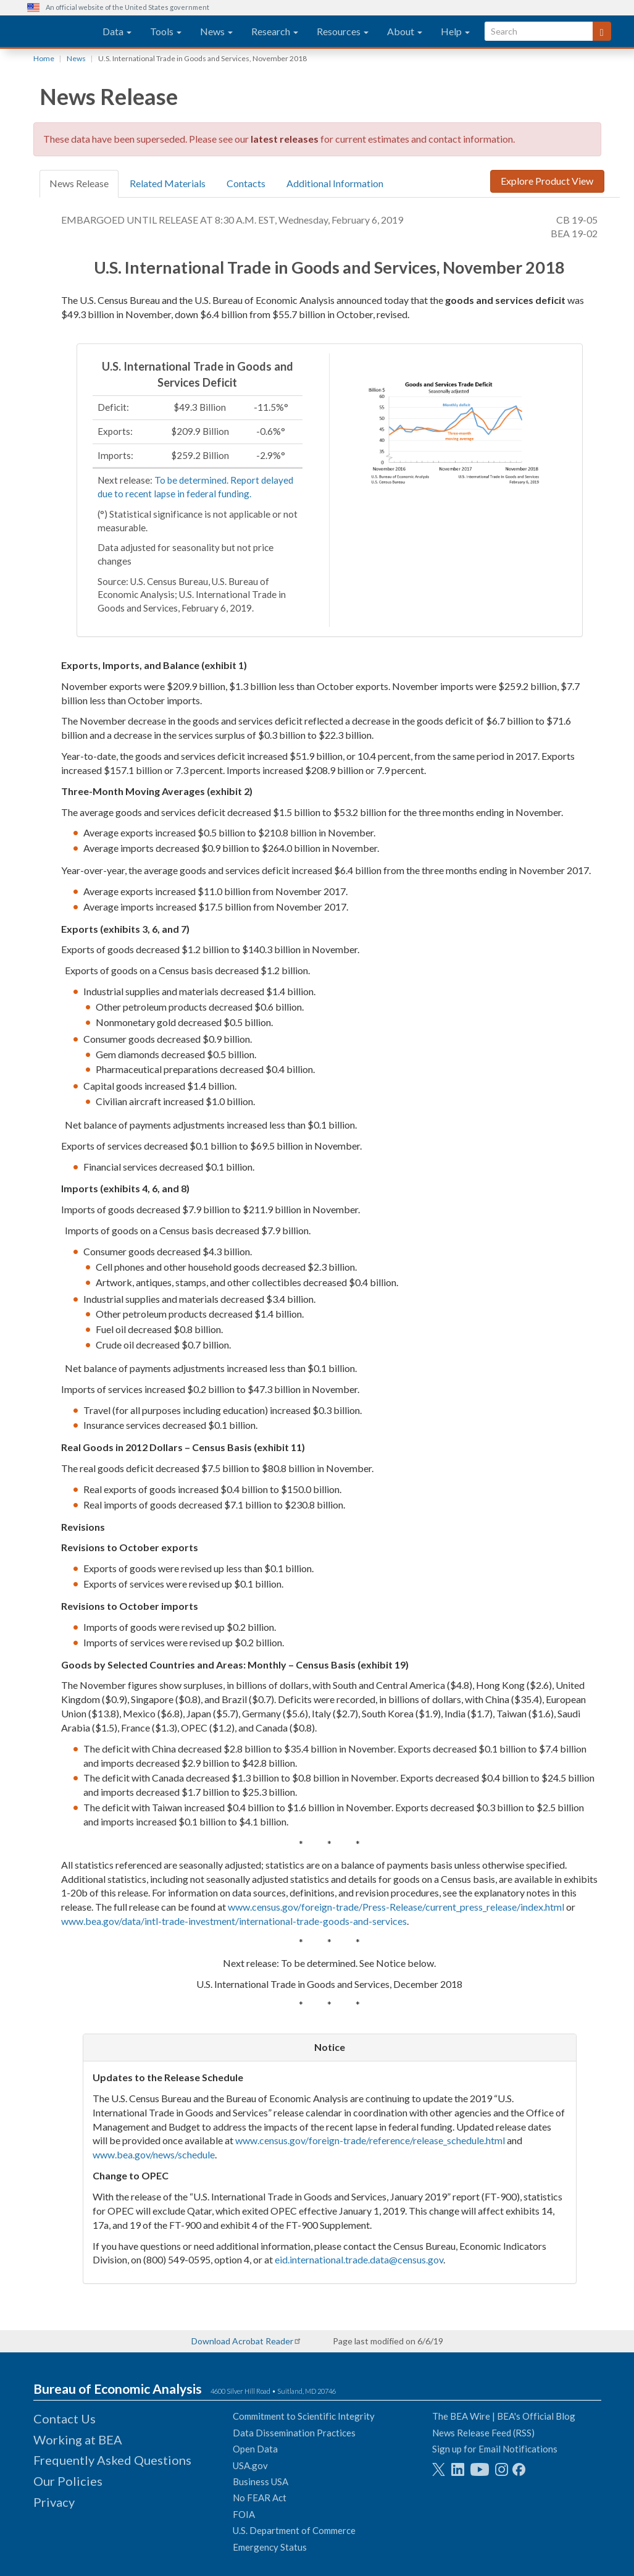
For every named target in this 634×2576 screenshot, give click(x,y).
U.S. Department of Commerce (294, 2530)
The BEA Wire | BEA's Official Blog (503, 2416)
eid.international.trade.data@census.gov (359, 2259)
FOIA (244, 2514)
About (404, 31)
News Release (79, 183)
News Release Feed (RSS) (483, 2432)
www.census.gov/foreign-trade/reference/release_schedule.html (370, 2140)
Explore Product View (547, 181)
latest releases (285, 139)
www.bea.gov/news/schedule (154, 2154)
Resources (343, 31)
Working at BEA (77, 2439)
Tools (165, 31)
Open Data (255, 2448)
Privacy (54, 2501)
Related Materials (168, 183)
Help (455, 31)
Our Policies (67, 2480)
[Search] (602, 31)
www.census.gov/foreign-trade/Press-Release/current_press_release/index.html (396, 1907)
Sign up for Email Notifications (494, 2448)
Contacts (246, 183)
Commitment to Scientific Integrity (304, 2416)
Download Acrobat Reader (242, 2341)
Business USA (260, 2481)
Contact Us (64, 2418)
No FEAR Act (259, 2497)
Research (274, 31)
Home (43, 58)
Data (116, 31)
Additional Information (334, 183)
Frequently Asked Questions (112, 2459)
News (216, 31)
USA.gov (250, 2465)
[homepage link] (60, 31)
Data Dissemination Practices (294, 2432)
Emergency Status (270, 2547)
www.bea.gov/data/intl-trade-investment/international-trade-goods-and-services (234, 1921)
